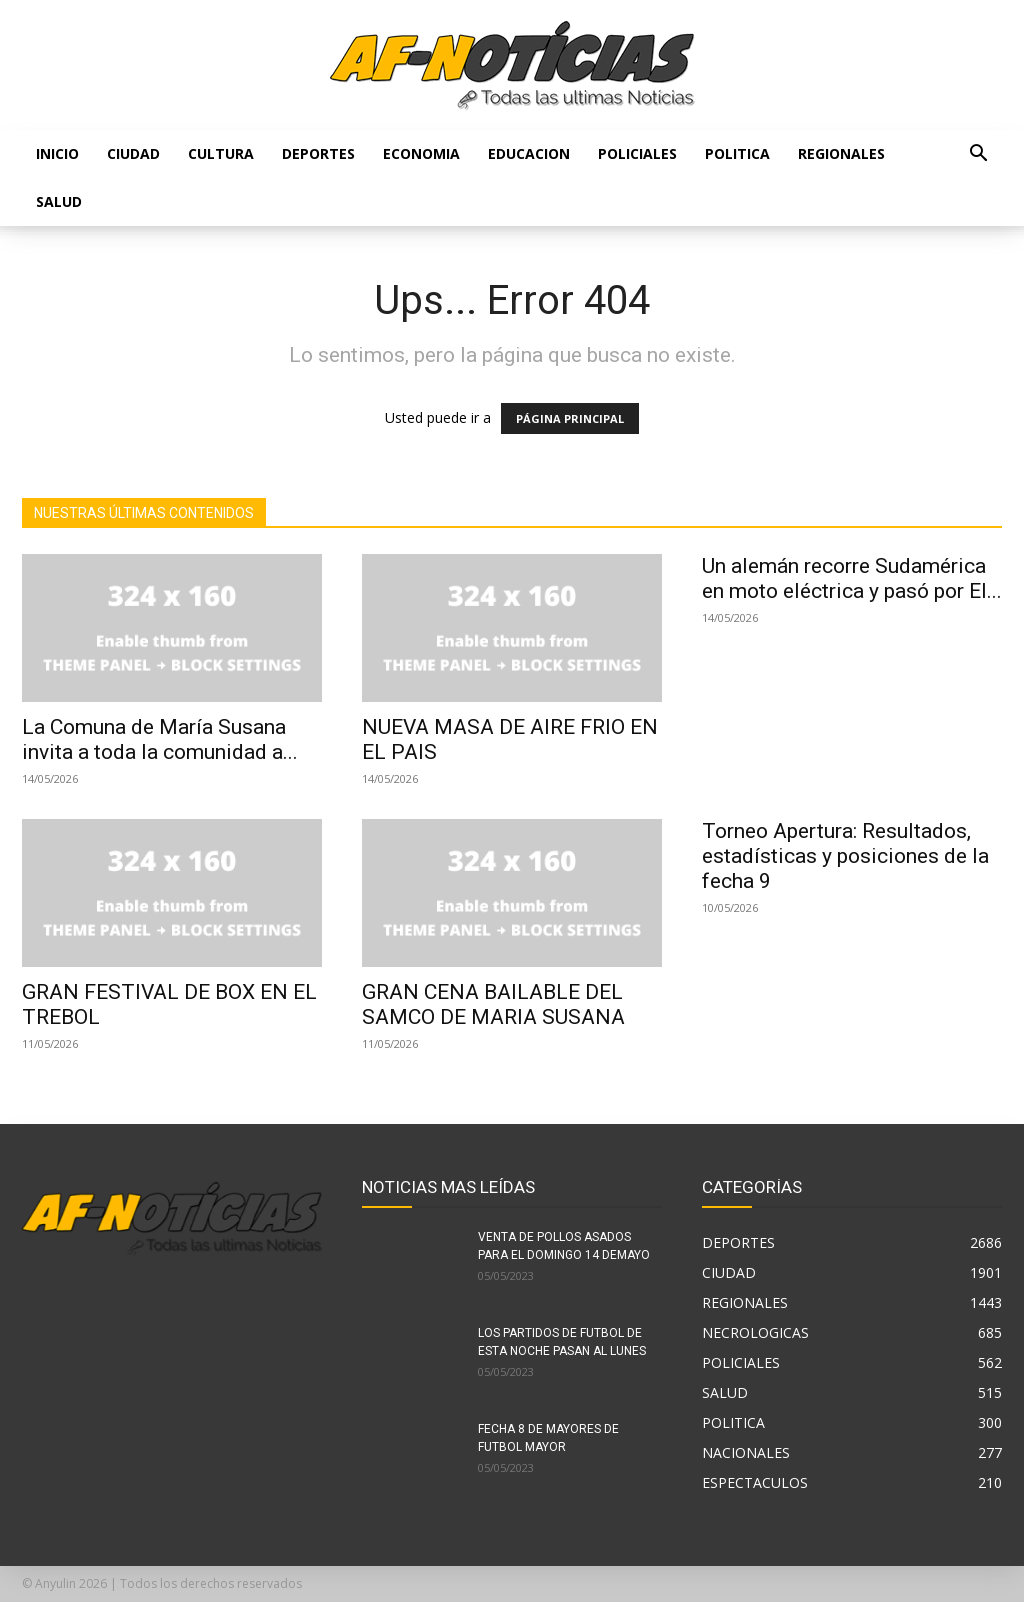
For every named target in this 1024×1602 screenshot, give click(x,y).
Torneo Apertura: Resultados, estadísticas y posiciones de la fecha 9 (845, 856)
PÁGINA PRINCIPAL (570, 418)
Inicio (57, 153)
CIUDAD (133, 153)
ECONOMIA (421, 153)
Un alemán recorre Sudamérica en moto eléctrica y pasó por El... (852, 578)
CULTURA (221, 153)
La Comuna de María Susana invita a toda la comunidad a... (160, 739)
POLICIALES (637, 153)
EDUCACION (529, 153)
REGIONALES (841, 153)
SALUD (59, 201)
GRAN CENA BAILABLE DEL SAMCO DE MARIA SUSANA (493, 1004)
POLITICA (737, 153)
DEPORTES (318, 153)
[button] (978, 155)
